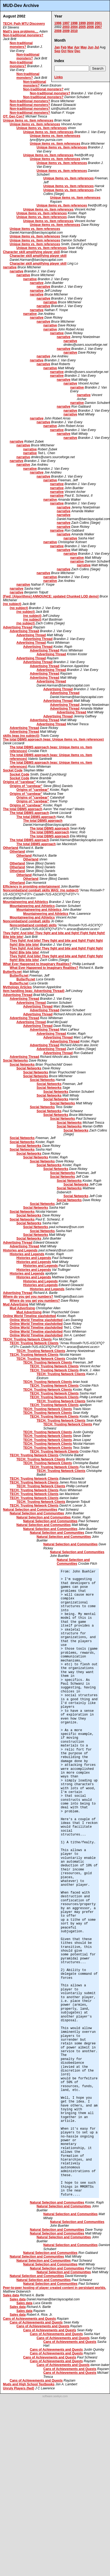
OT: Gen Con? (13, 116)
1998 (74, 23)
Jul (96, 47)
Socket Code (13, 770)
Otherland (10, 848)
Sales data (11, 2295)
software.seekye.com (55, 2396)
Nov (71, 51)
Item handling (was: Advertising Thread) (33, 991)
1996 (58, 23)
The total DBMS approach (22, 809)
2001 (98, 23)
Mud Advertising (15, 1304)
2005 (82, 27)
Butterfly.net (12, 972)
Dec (77, 51)
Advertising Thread (17, 627)
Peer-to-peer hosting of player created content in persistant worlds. (54, 2288)
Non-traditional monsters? (23, 35)
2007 (98, 27)
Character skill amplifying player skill (31, 252)
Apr (77, 47)
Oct (63, 51)
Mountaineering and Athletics (25, 902)
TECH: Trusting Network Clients (27, 1339)
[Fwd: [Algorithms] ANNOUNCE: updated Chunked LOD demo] (51, 596)
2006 (90, 27)
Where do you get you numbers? (28, 1296)
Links (58, 77)
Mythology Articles (17, 987)
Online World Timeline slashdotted (29, 1316)
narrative (10, 267)
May (83, 47)
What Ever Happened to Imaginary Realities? (37, 964)
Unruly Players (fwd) (18, 2388)
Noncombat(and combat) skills (26, 921)
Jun (90, 47)
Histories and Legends (20, 1250)
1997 (66, 23)
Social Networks (15, 1060)
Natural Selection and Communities (30, 1509)
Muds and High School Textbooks (29, 2384)
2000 (90, 23)
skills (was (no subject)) (21, 736)
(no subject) (12, 604)
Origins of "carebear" (19, 782)
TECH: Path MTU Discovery (24, 24)
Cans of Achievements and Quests (29, 2319)
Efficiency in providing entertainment (31, 886)
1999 (82, 23)
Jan (57, 47)
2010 (74, 31)
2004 (74, 27)
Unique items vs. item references (28, 120)
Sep (57, 51)
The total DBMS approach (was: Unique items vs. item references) (53, 739)
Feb (63, 47)
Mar (70, 47)
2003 (66, 27)
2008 (58, 31)
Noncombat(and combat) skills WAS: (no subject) (41, 890)
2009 (66, 31)
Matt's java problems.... (20, 31)
